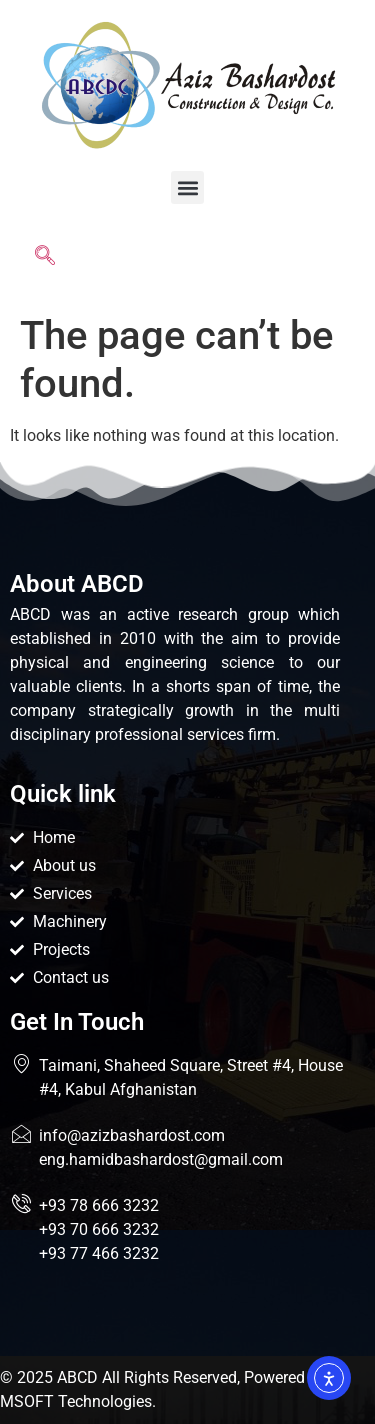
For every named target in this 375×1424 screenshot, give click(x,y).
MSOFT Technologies (76, 1401)
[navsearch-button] (45, 259)
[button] (187, 187)
